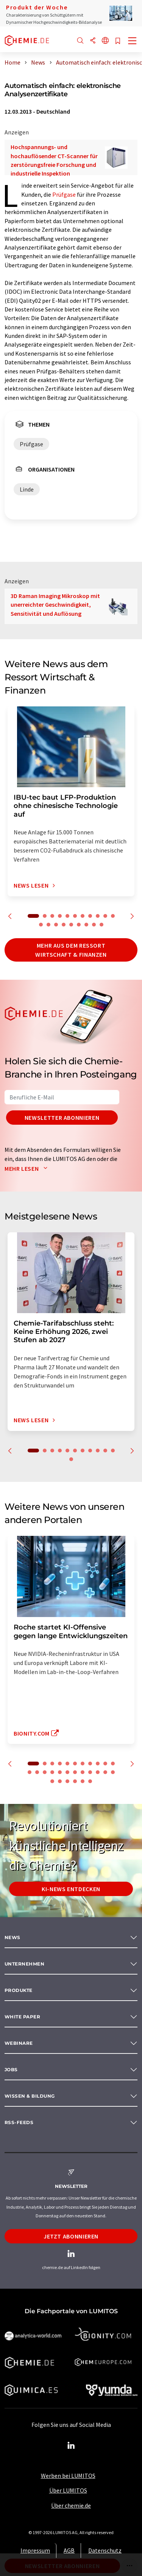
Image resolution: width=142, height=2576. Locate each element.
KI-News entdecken (71, 1889)
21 (98, 1772)
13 (48, 924)
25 (60, 1781)
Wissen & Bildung (30, 2096)
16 (71, 924)
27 (75, 1781)
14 (56, 924)
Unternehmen (24, 1964)
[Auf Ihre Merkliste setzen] (117, 41)
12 (41, 924)
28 (82, 1781)
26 (67, 1781)
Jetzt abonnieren (71, 2236)
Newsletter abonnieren (62, 1117)
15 (64, 924)
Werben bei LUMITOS (68, 2475)
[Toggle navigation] (132, 41)
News (12, 1937)
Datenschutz (105, 2550)
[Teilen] (92, 41)
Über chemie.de (71, 2505)
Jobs (11, 2069)
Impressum (35, 2550)
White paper (22, 2016)
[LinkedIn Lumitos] (71, 2446)
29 (90, 1781)
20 (101, 924)
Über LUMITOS (68, 2490)
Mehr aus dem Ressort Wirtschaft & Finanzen (70, 950)
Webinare (19, 2043)
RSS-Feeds (19, 2122)
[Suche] (80, 41)
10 (105, 916)
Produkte (19, 1990)
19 (94, 924)
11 (113, 916)
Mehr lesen (28, 1168)
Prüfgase (64, 194)
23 (113, 1772)
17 (79, 924)
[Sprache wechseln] (105, 41)
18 (86, 924)
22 (105, 1772)
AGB (69, 2550)
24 (52, 1781)
